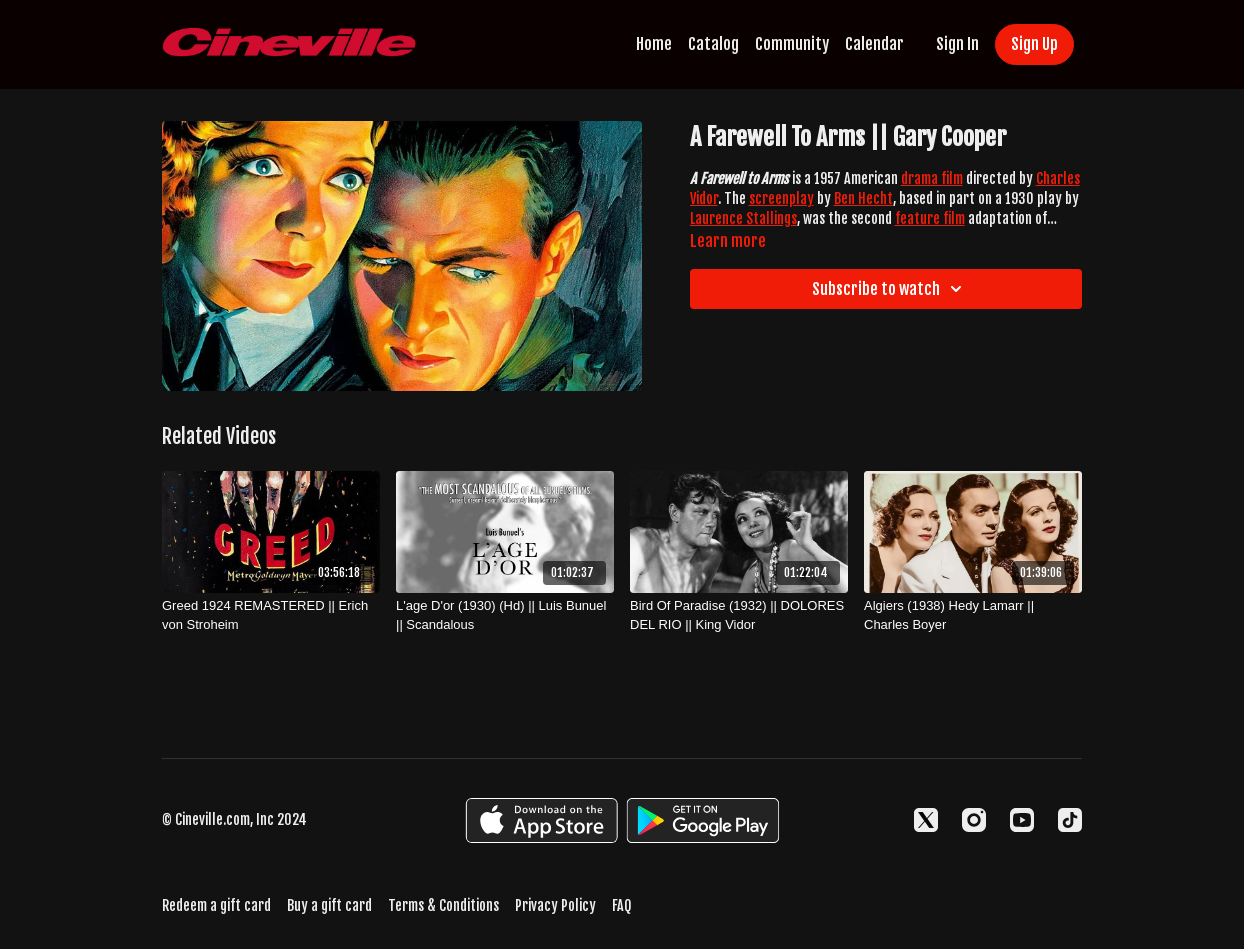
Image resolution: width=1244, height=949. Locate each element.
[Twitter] (926, 820)
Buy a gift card (329, 905)
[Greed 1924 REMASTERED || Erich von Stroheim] (271, 615)
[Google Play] (703, 820)
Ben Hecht (863, 198)
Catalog (713, 44)
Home (654, 44)
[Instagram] (974, 820)
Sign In (957, 44)
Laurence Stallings (743, 218)
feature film (930, 218)
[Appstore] (541, 820)
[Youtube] (1022, 820)
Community (792, 44)
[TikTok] (1070, 820)
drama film (932, 178)
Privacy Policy (555, 905)
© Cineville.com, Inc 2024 (234, 820)
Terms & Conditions (443, 905)
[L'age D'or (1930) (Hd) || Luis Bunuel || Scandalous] (505, 615)
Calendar (874, 44)
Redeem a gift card (216, 905)
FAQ (621, 905)
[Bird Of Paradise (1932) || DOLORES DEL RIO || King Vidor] (739, 615)
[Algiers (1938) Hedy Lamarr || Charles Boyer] (973, 615)
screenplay (781, 198)
